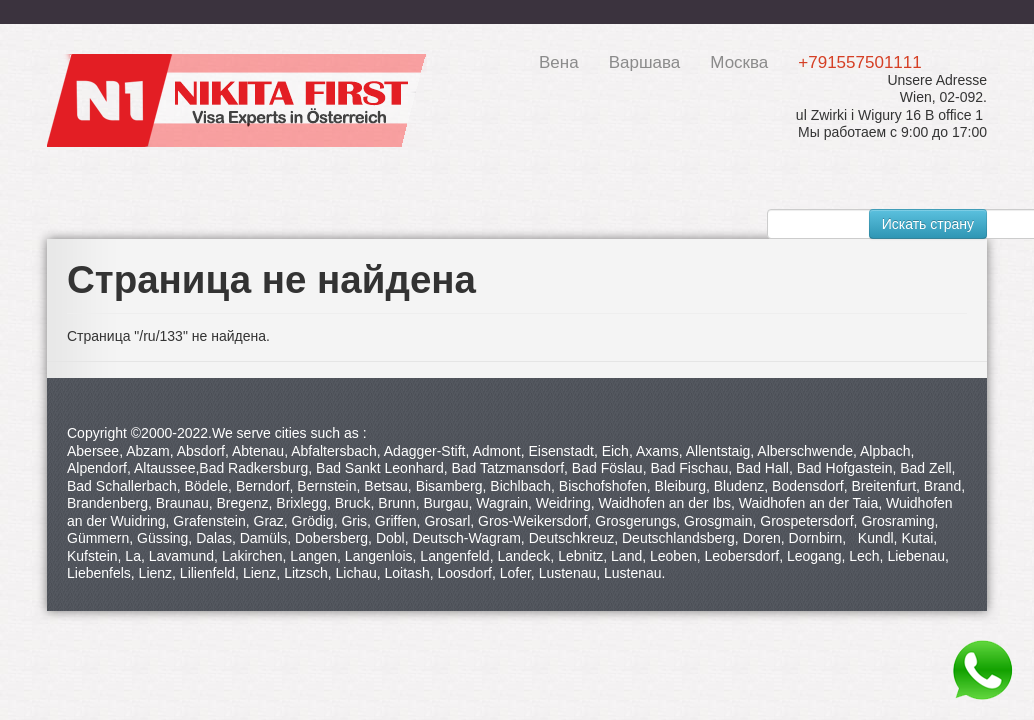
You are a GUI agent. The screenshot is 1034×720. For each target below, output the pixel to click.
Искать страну (928, 224)
